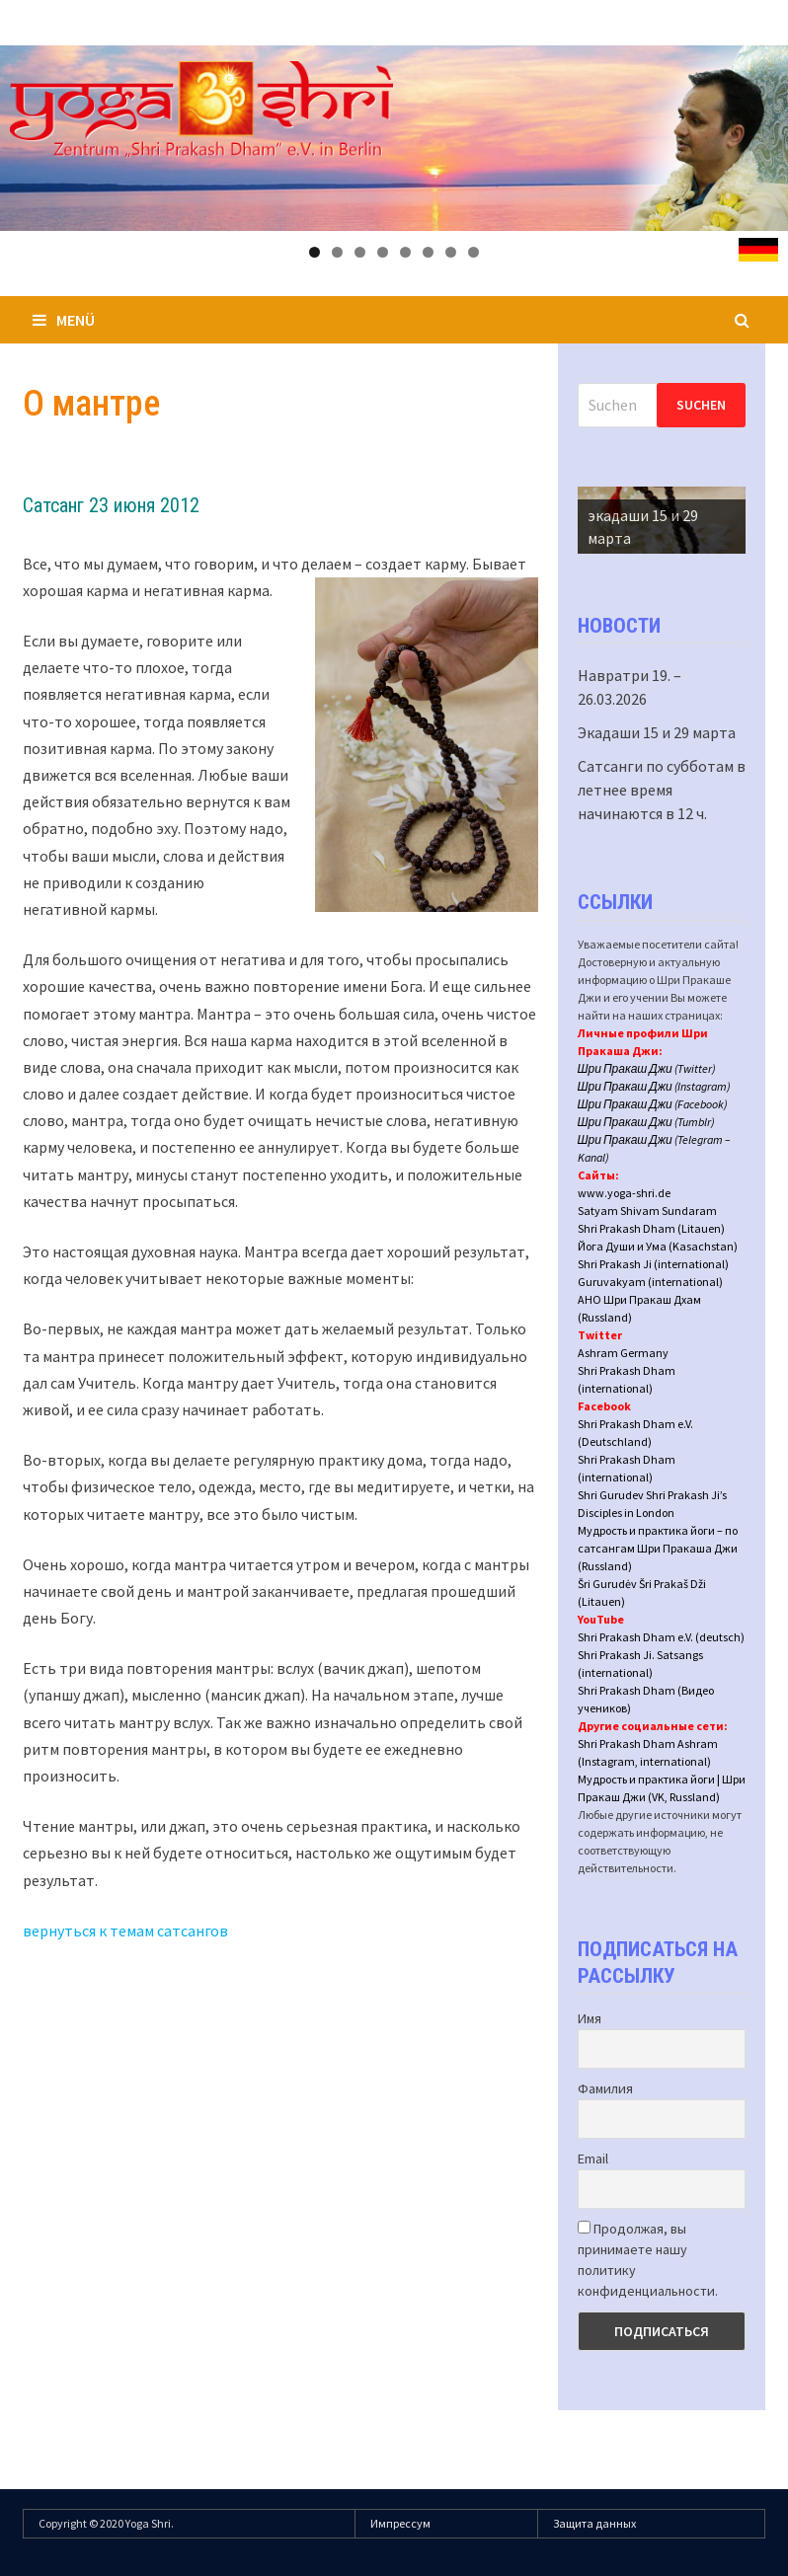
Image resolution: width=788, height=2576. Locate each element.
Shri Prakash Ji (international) (653, 1263)
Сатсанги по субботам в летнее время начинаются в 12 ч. (662, 789)
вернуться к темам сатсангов (125, 1930)
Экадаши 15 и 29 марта (657, 732)
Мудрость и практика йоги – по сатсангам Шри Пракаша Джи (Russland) (658, 1548)
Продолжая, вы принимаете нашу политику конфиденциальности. (648, 2260)
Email (593, 2158)
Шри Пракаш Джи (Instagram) (654, 1086)
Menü (64, 320)
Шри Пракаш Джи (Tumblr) (646, 1121)
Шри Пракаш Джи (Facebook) (653, 1104)
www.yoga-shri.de (624, 1192)
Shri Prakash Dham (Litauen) (651, 1228)
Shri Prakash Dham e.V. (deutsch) (661, 1636)
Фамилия (605, 2088)
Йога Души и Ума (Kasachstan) (658, 1246)
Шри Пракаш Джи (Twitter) (647, 1068)
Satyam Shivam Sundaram (647, 1210)
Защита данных (594, 2523)
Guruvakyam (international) (650, 1281)
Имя (589, 2018)
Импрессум (400, 2523)
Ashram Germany (623, 1352)
